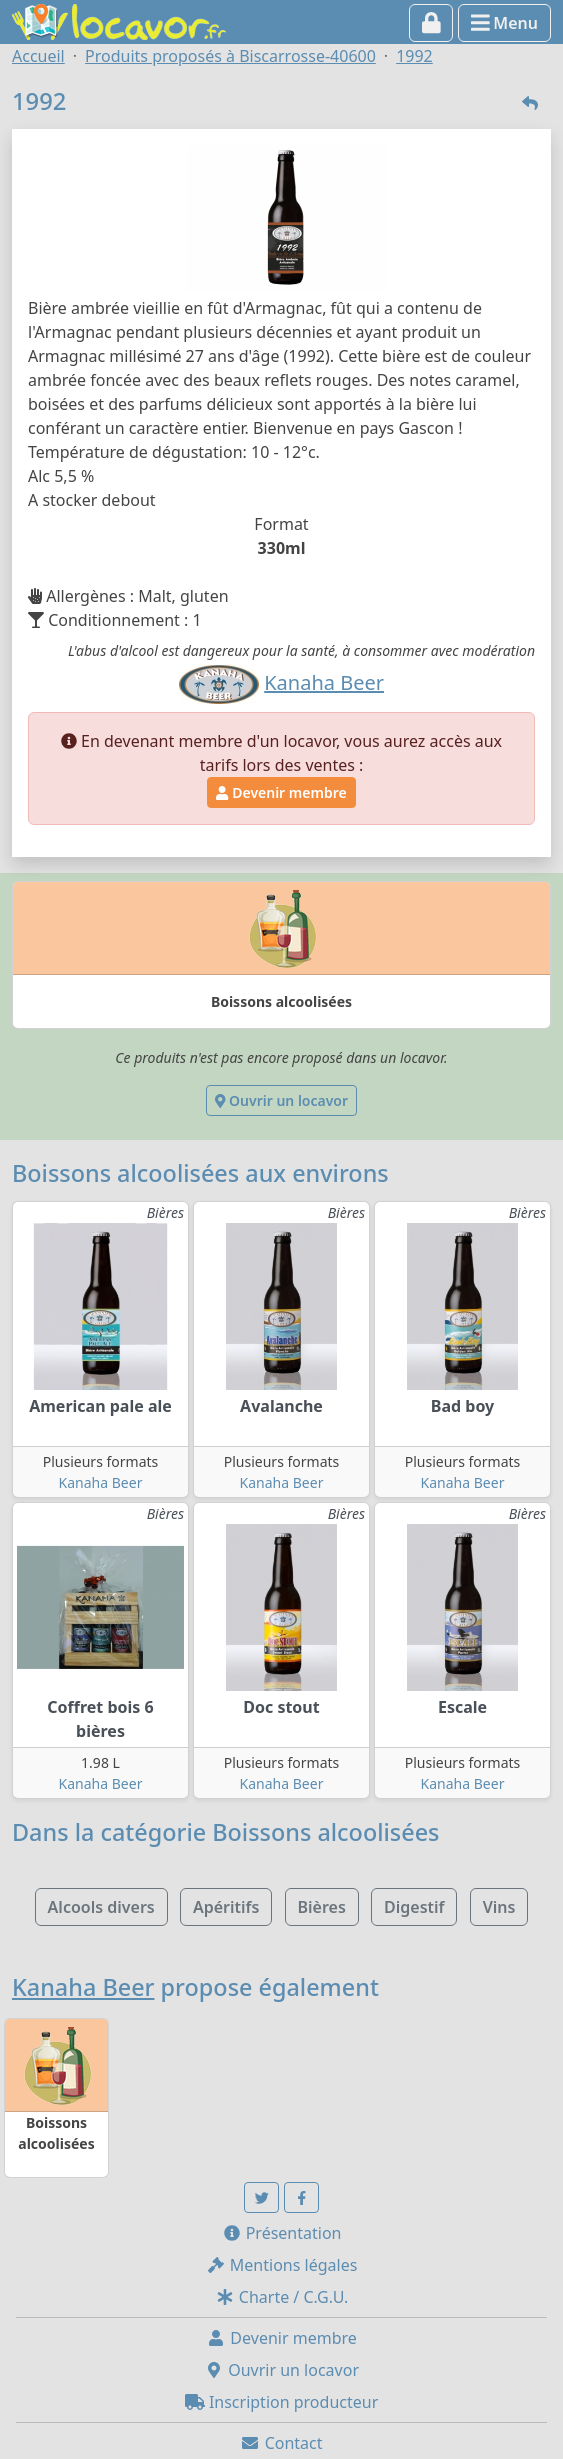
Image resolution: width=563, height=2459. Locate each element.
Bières (322, 1907)
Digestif (414, 1907)
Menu (504, 23)
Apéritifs (226, 1907)
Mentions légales (282, 2265)
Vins (499, 1907)
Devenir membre (281, 792)
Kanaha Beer (101, 1482)
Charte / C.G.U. (282, 2297)
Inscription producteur (282, 2402)
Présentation (282, 2233)
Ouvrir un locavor (281, 1100)
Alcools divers (101, 1907)
